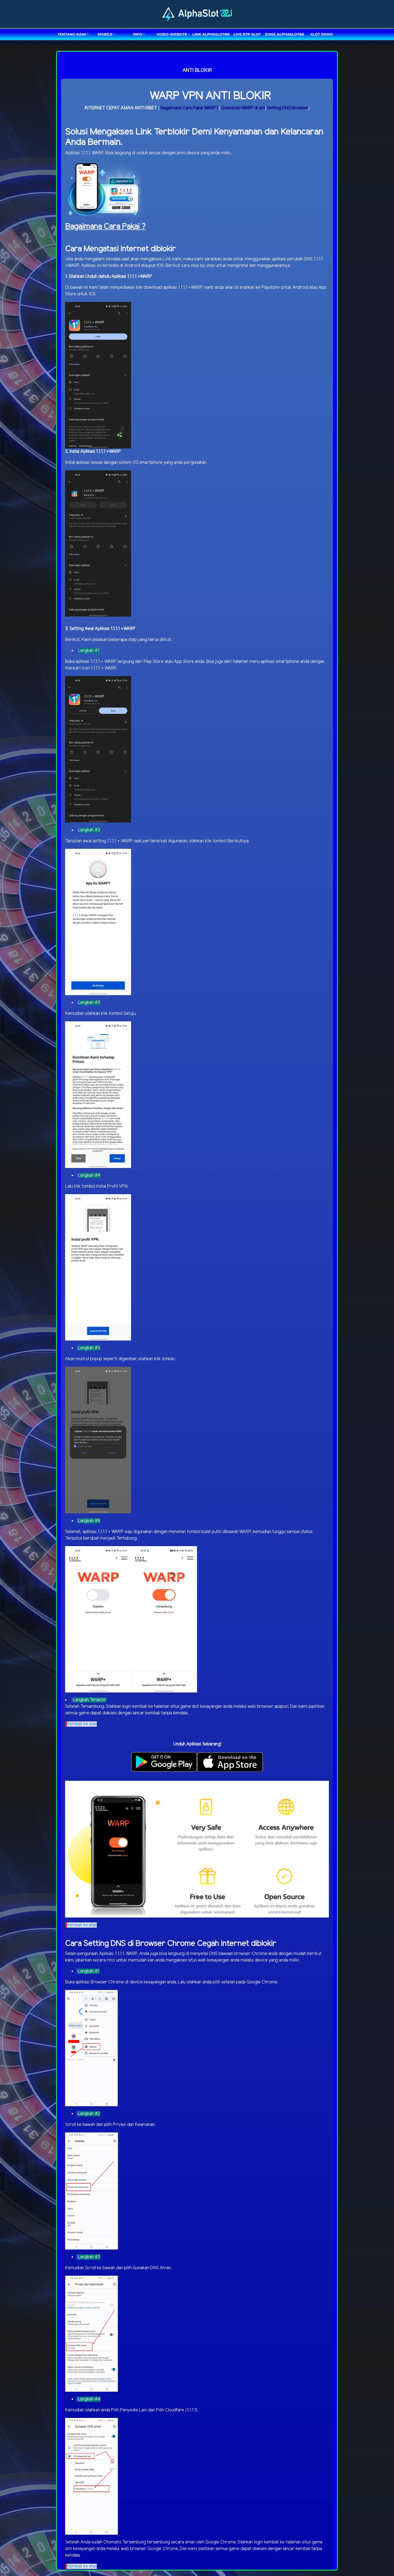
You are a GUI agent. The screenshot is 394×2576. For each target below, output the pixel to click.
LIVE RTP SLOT (247, 34)
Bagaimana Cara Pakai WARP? (189, 108)
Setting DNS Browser (287, 108)
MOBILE (105, 34)
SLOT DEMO (322, 34)
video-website (172, 34)
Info (137, 34)
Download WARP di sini (243, 108)
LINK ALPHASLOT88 (210, 34)
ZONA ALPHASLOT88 (284, 34)
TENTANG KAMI (71, 34)
